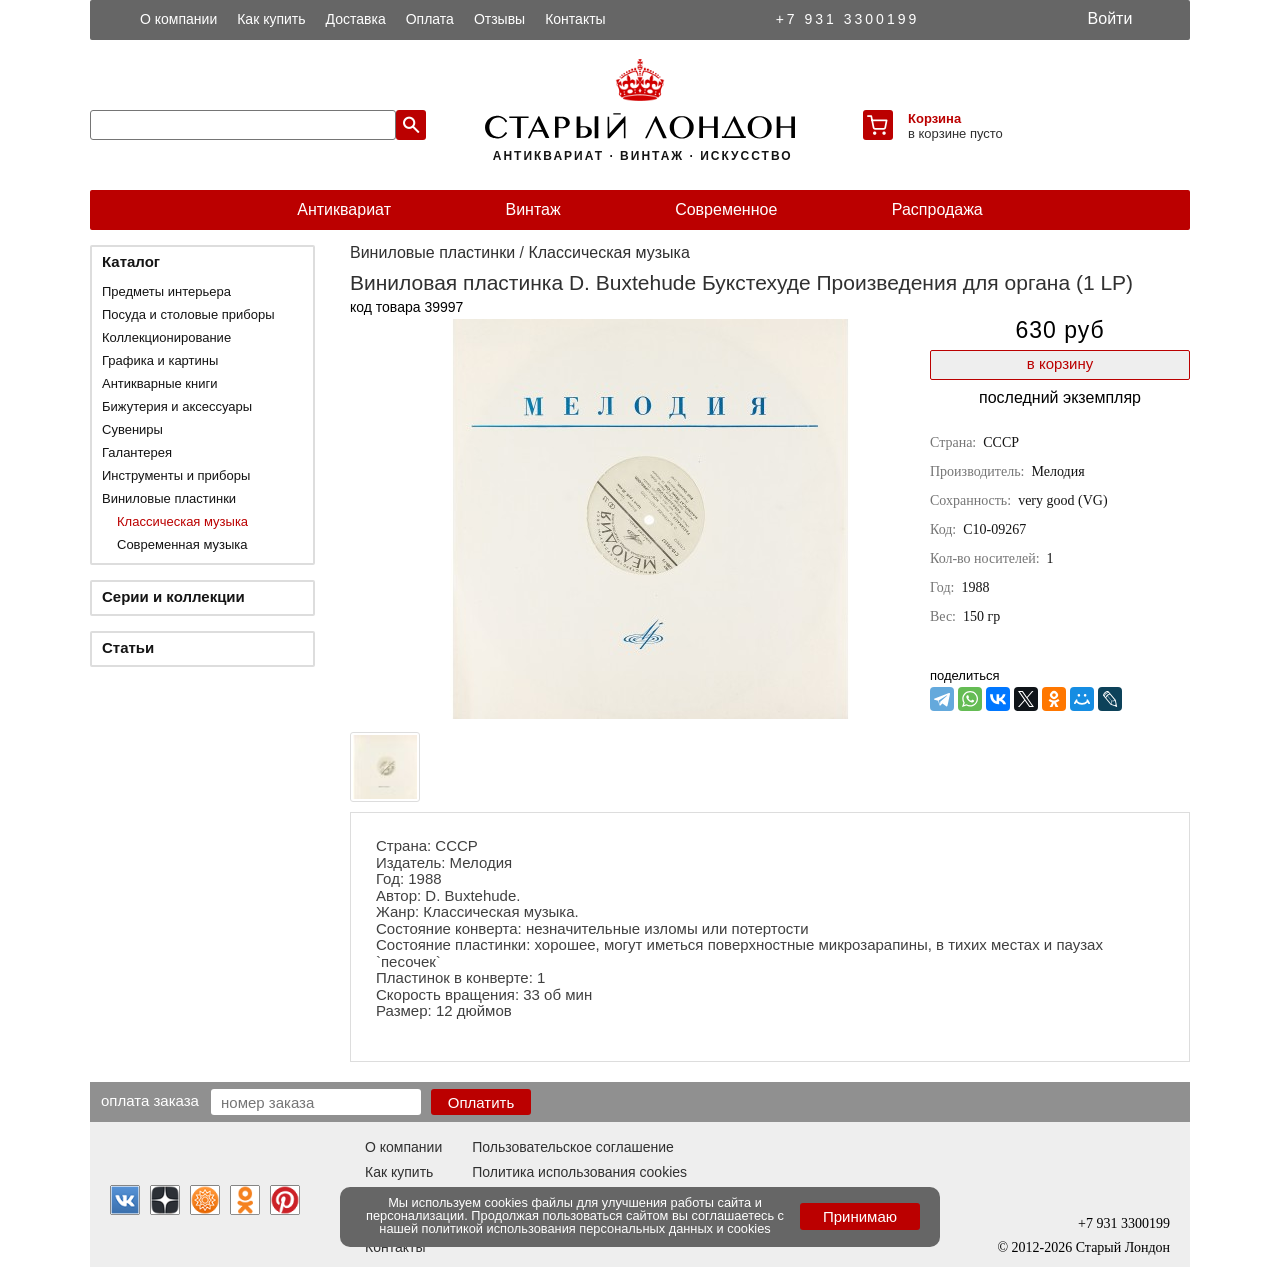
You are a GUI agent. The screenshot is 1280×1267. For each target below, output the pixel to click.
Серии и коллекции (173, 596)
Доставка (356, 19)
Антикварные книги (159, 383)
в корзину (1060, 363)
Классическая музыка (182, 521)
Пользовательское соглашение (573, 1147)
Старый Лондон (1123, 1247)
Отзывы (499, 19)
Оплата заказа (150, 1100)
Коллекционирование (166, 337)
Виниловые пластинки (169, 498)
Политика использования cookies (579, 1172)
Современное (726, 209)
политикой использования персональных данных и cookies (596, 1228)
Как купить (271, 19)
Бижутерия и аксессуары (177, 406)
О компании (178, 19)
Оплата (430, 19)
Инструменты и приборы (176, 475)
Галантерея (137, 452)
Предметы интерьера (166, 291)
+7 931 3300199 (848, 19)
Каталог (131, 261)
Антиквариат (344, 209)
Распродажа (937, 209)
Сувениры (132, 429)
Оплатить (481, 1102)
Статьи (128, 647)
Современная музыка (182, 544)
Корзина (934, 118)
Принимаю (860, 1216)
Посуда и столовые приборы (188, 314)
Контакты (575, 19)
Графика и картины (160, 360)
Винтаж (532, 209)
